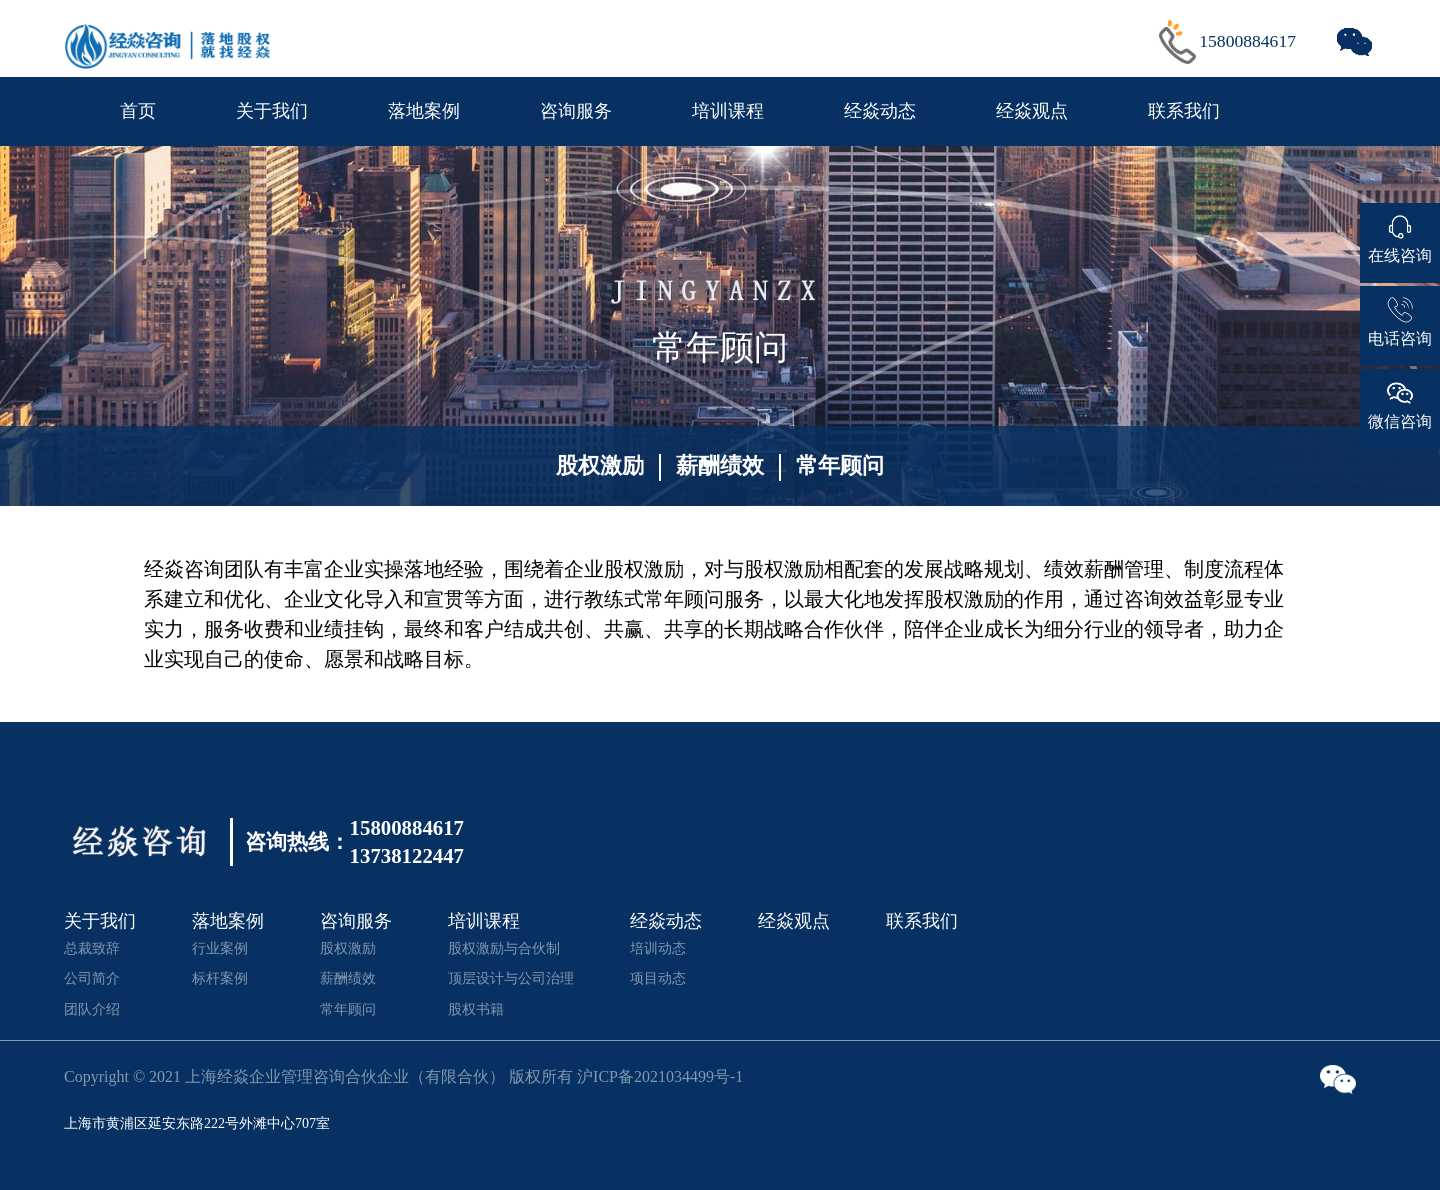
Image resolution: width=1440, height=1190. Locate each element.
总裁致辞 (92, 948)
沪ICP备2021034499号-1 (660, 1076)
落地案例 (424, 111)
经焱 (164, 569)
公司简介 (92, 978)
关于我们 (272, 111)
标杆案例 (220, 978)
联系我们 (1184, 111)
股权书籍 (476, 1009)
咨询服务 (576, 111)
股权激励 (600, 465)
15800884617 (1247, 41)
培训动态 (658, 948)
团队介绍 (92, 1009)
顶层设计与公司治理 (511, 978)
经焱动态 (880, 111)
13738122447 (407, 856)
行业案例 (220, 948)
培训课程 (728, 111)
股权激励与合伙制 (504, 948)
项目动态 (658, 978)
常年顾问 (840, 465)
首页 (138, 111)
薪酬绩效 (720, 465)
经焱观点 (1032, 111)
